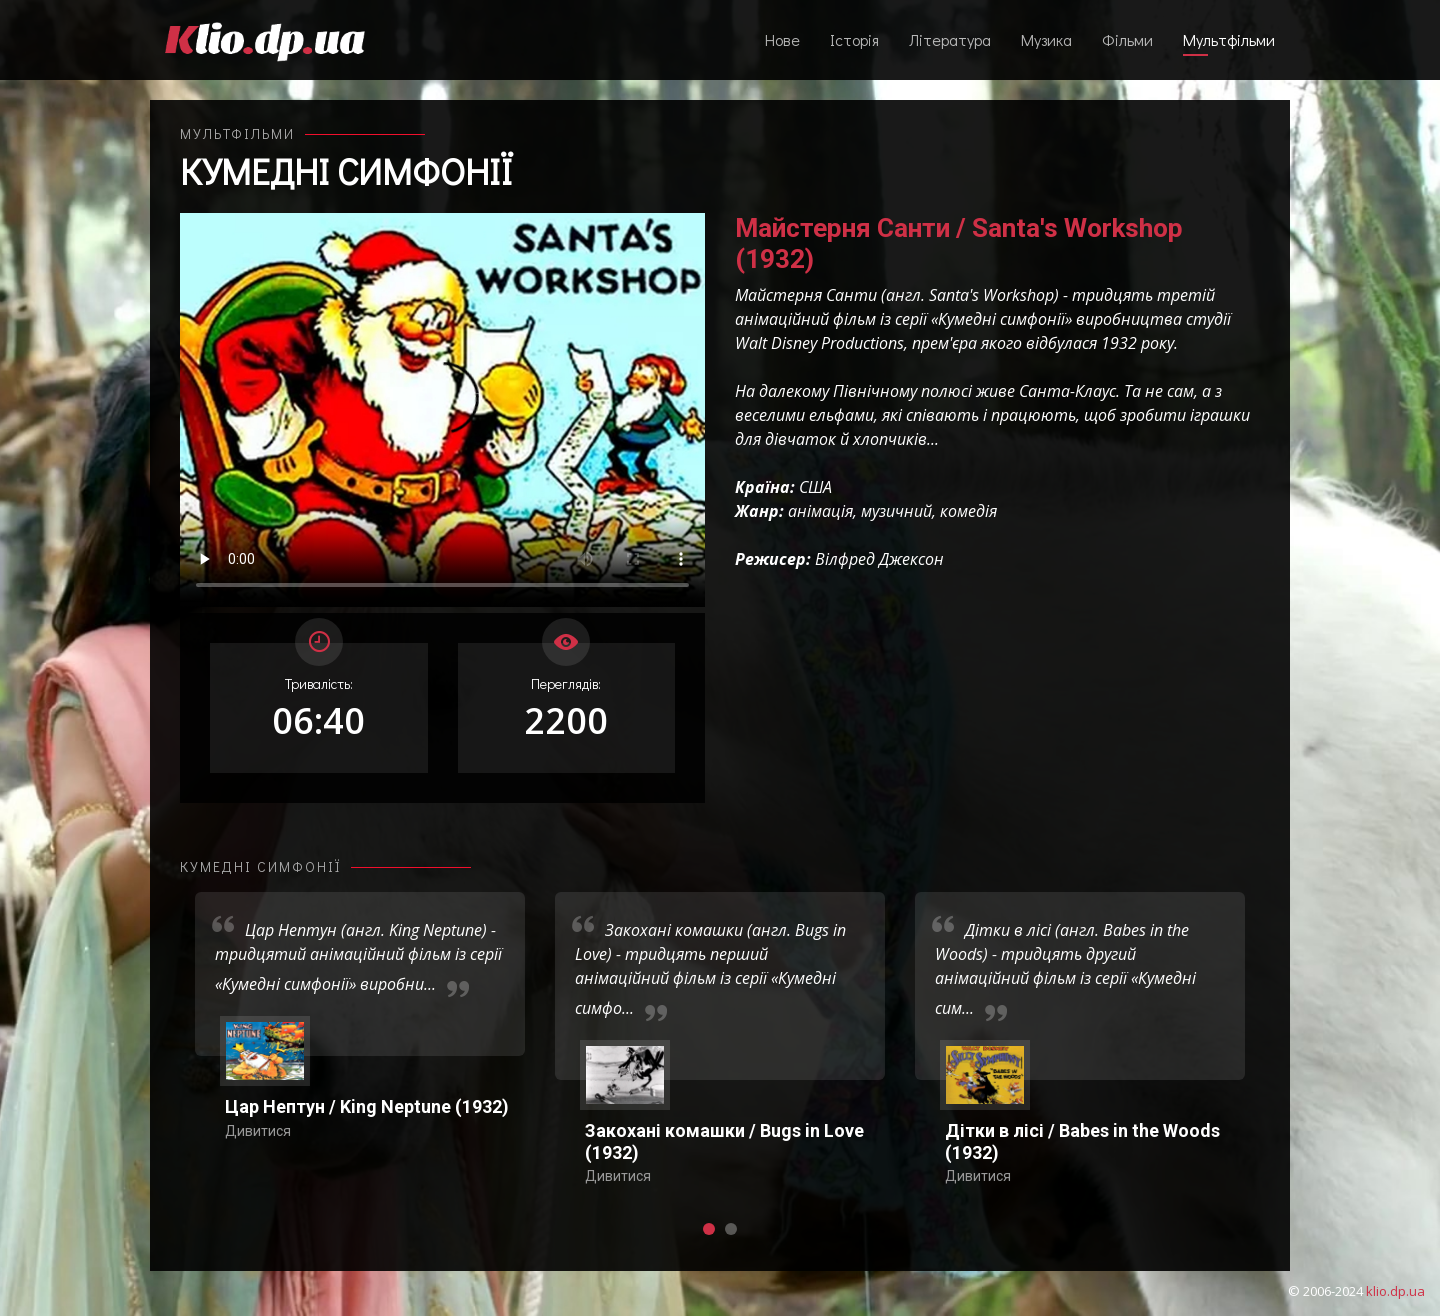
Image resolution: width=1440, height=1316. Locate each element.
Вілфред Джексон (879, 559)
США (815, 487)
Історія (854, 39)
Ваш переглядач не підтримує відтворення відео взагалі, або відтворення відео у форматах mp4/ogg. (442, 410)
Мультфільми (1229, 39)
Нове (782, 39)
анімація (820, 511)
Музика (1046, 39)
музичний (896, 511)
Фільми (1127, 39)
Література (950, 39)
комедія (968, 511)
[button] (709, 1229)
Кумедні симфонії (346, 171)
